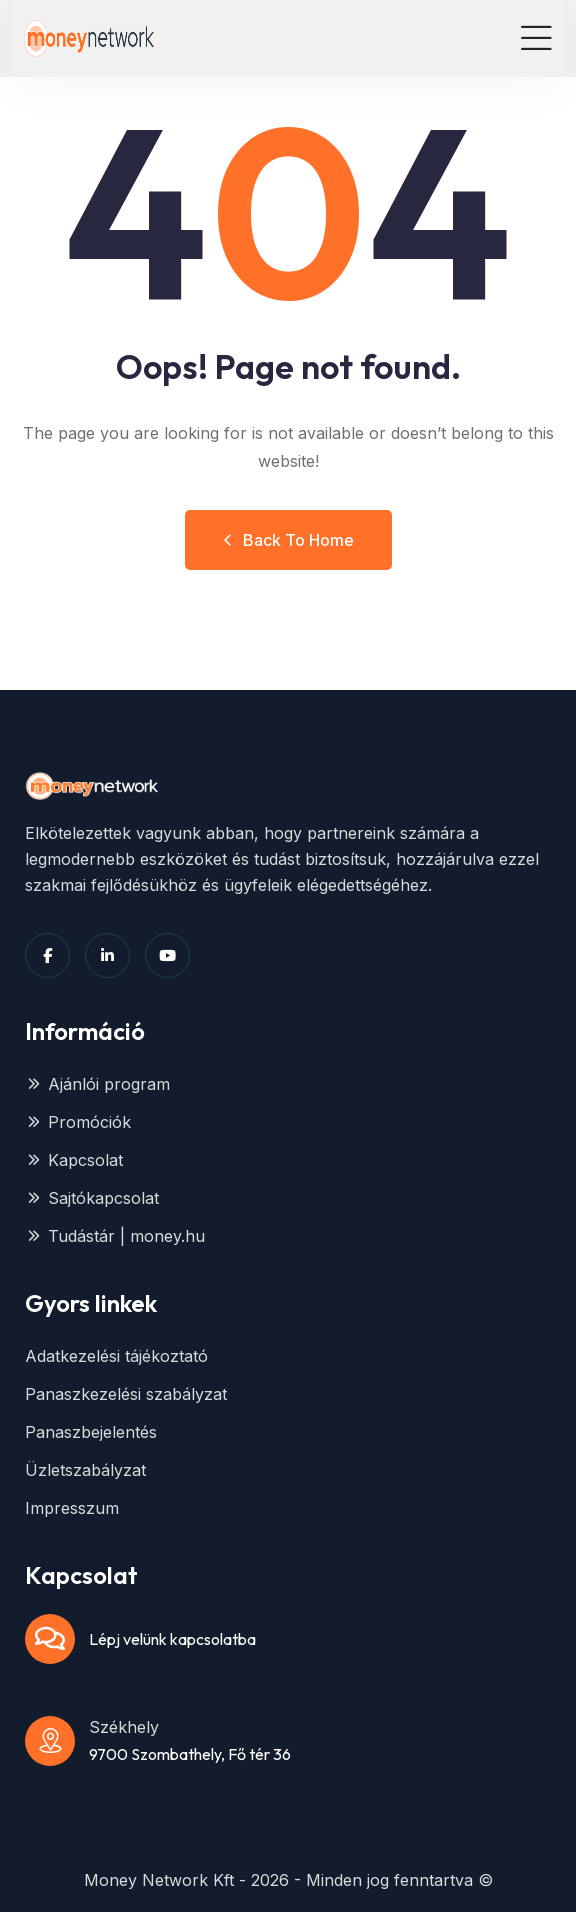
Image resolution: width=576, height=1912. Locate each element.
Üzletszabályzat (85, 1470)
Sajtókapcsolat (92, 1198)
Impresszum (72, 1508)
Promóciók (78, 1122)
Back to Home (288, 540)
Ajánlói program (97, 1084)
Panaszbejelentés (91, 1432)
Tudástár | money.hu (115, 1236)
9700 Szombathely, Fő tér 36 (190, 1754)
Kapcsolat (74, 1160)
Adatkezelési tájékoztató (116, 1356)
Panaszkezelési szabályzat (126, 1394)
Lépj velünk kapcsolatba (172, 1639)
